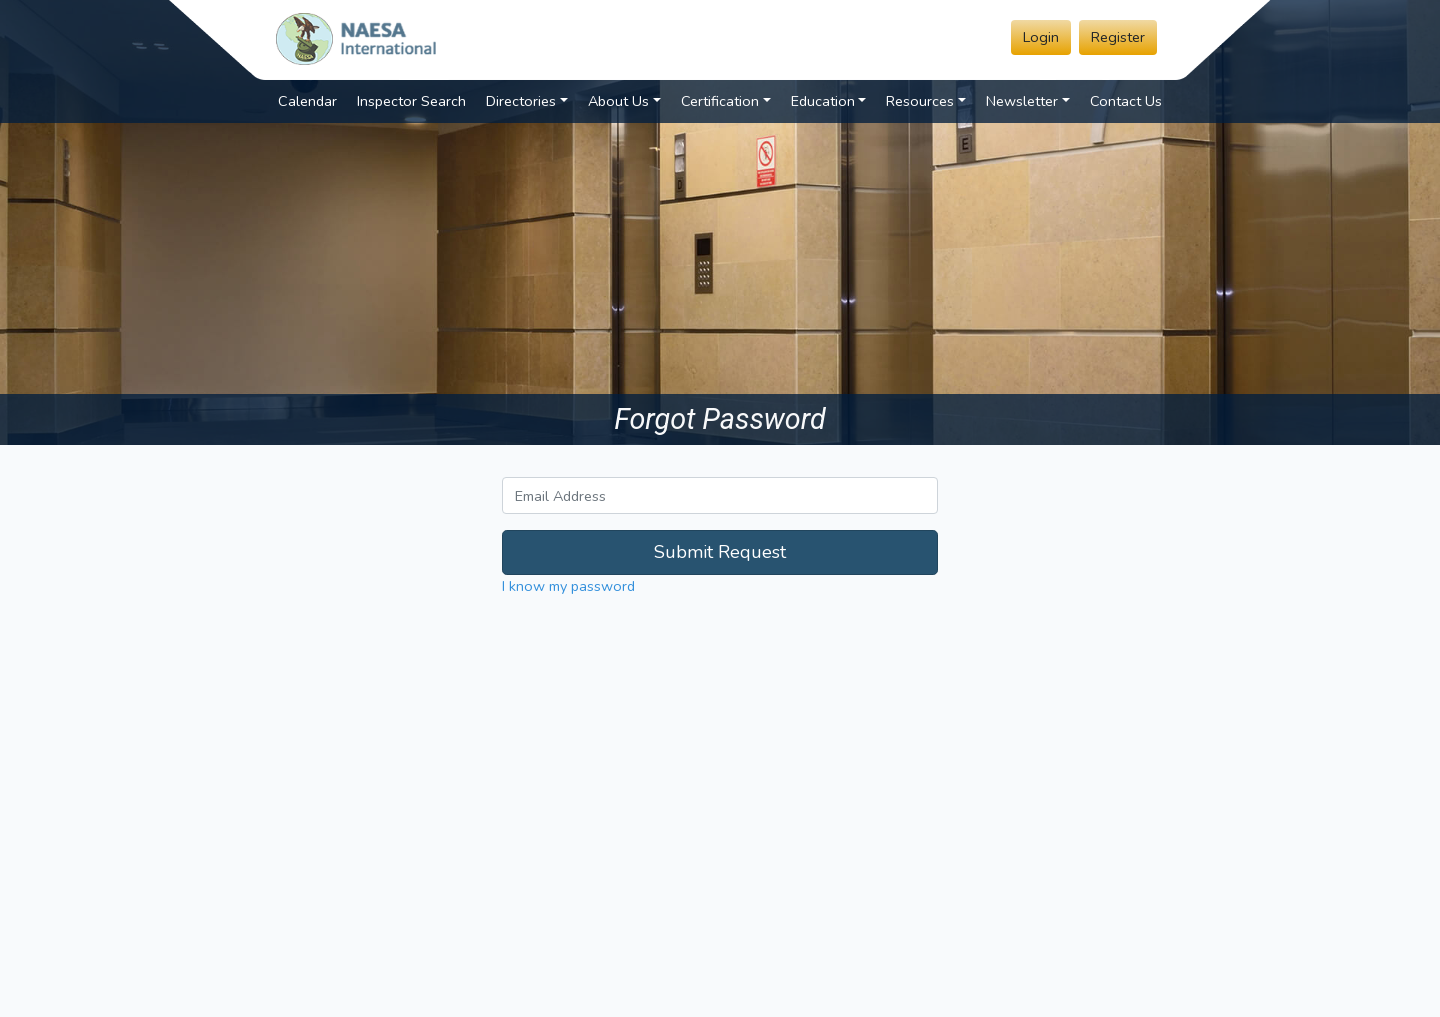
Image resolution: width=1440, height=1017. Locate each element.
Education (823, 101)
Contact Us (1126, 101)
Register (1118, 37)
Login (1041, 37)
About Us (618, 101)
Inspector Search (411, 101)
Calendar (307, 101)
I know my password (568, 586)
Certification (720, 101)
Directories (521, 101)
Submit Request (720, 552)
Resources (920, 101)
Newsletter (1022, 101)
